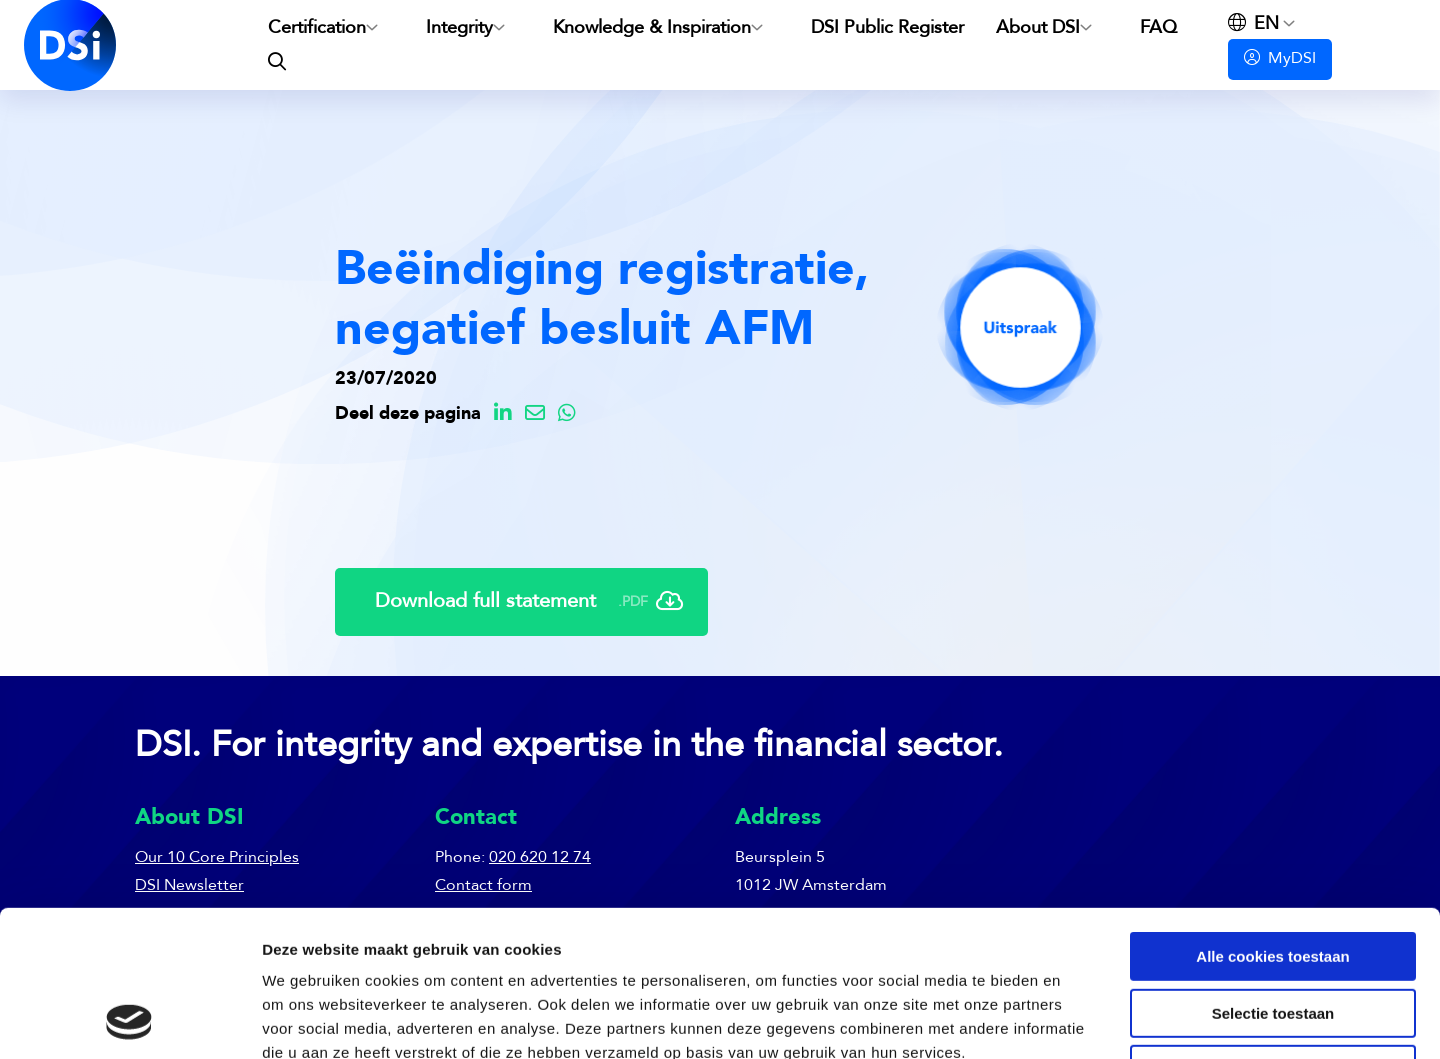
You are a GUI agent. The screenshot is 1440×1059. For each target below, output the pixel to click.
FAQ (1158, 28)
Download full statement (529, 602)
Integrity (459, 28)
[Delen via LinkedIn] (503, 415)
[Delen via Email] (535, 415)
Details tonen (1080, 1019)
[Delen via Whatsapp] (567, 415)
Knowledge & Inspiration (652, 28)
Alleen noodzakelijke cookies (1273, 932)
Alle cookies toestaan (1272, 819)
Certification (317, 28)
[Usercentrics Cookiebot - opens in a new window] (129, 1020)
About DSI (1038, 28)
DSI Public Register (887, 28)
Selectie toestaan (1273, 876)
